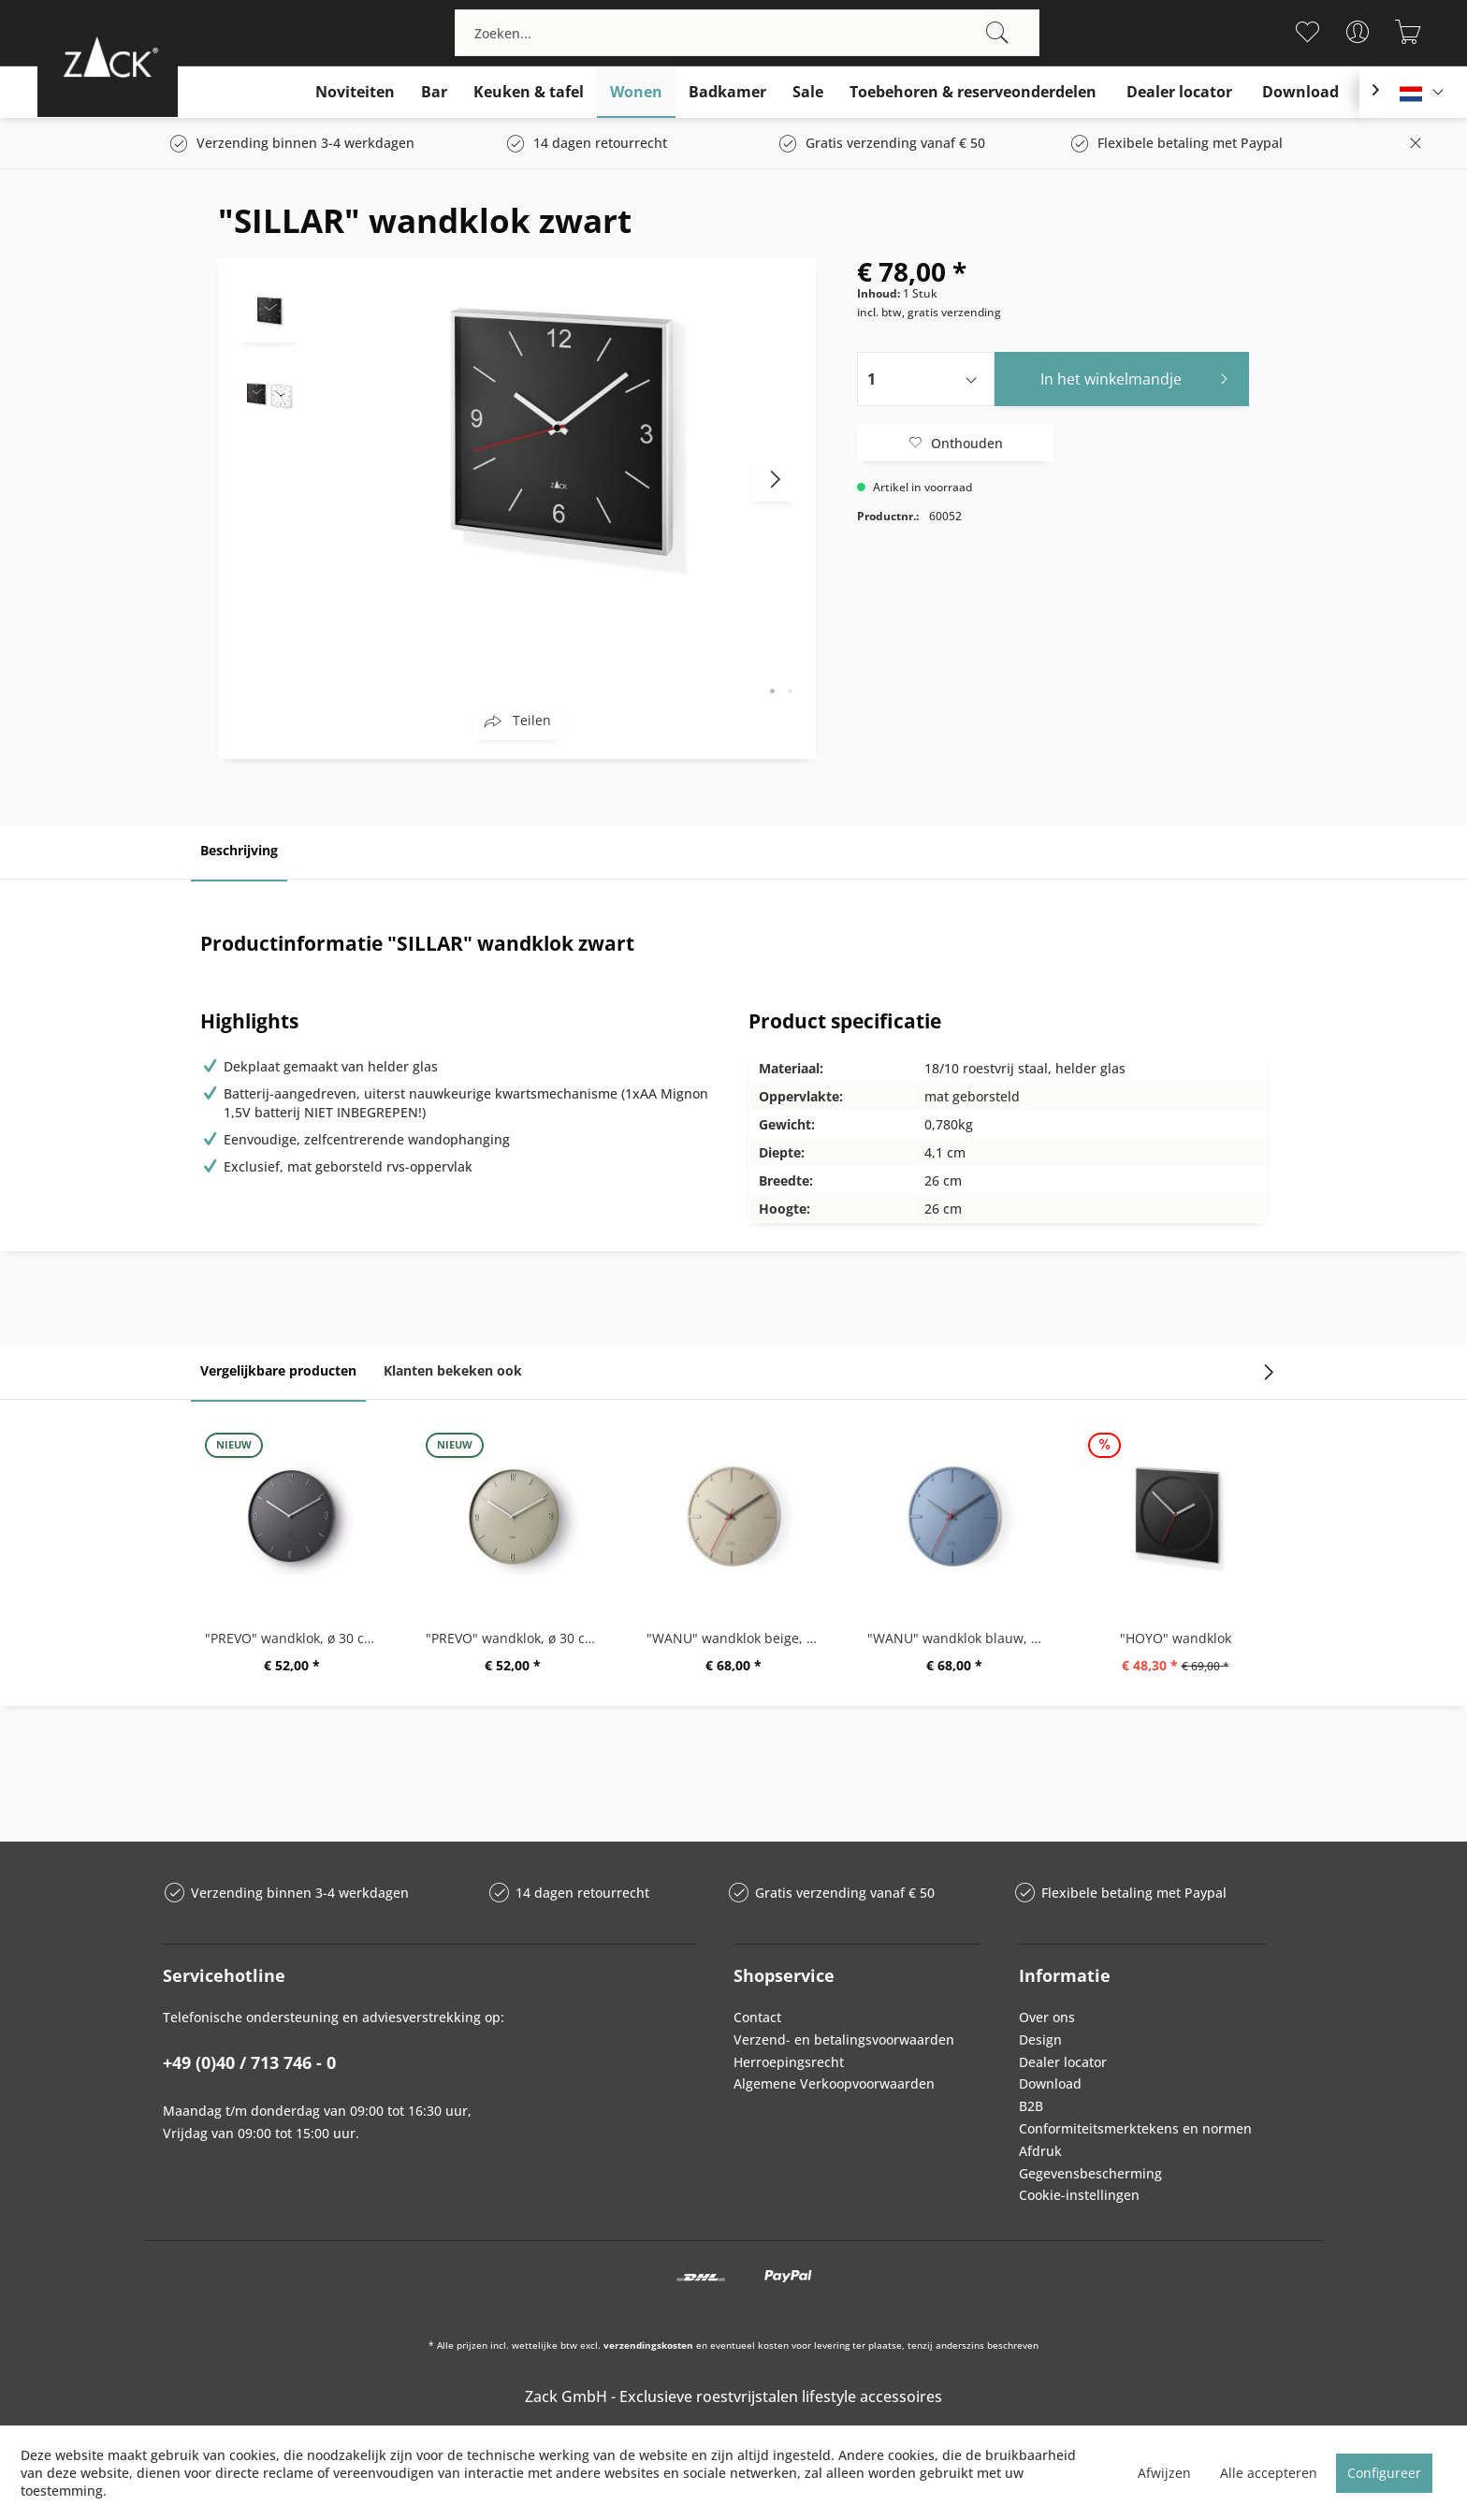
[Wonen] (636, 92)
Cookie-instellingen (1079, 2195)
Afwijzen (1164, 2473)
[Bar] (434, 92)
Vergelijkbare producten (278, 1370)
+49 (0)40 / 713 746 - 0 (249, 2062)
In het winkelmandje (1139, 376)
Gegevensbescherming (1090, 2173)
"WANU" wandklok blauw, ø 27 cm (959, 1638)
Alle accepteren (1268, 2473)
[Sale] (807, 92)
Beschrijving (239, 850)
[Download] (1300, 92)
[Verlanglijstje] (1307, 32)
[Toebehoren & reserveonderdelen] (973, 92)
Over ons (1047, 2017)
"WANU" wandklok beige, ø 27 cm (738, 1638)
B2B (1031, 2106)
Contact (757, 2017)
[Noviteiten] (355, 92)
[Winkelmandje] (1408, 32)
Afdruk (1040, 2151)
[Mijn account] (1358, 32)
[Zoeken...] (747, 32)
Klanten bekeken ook (453, 1370)
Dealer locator (1063, 2062)
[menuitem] (747, 32)
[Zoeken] (997, 32)
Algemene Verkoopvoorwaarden (834, 2083)
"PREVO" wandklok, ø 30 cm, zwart (296, 1638)
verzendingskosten (648, 2345)
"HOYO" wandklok (1175, 1638)
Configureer (1384, 2473)
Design (1040, 2039)
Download (1050, 2083)
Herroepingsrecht (789, 2062)
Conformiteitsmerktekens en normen (1135, 2128)
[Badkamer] (727, 92)
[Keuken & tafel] (528, 92)
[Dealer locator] (1179, 92)
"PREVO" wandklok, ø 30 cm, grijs (517, 1638)
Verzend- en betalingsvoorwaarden (844, 2039)
